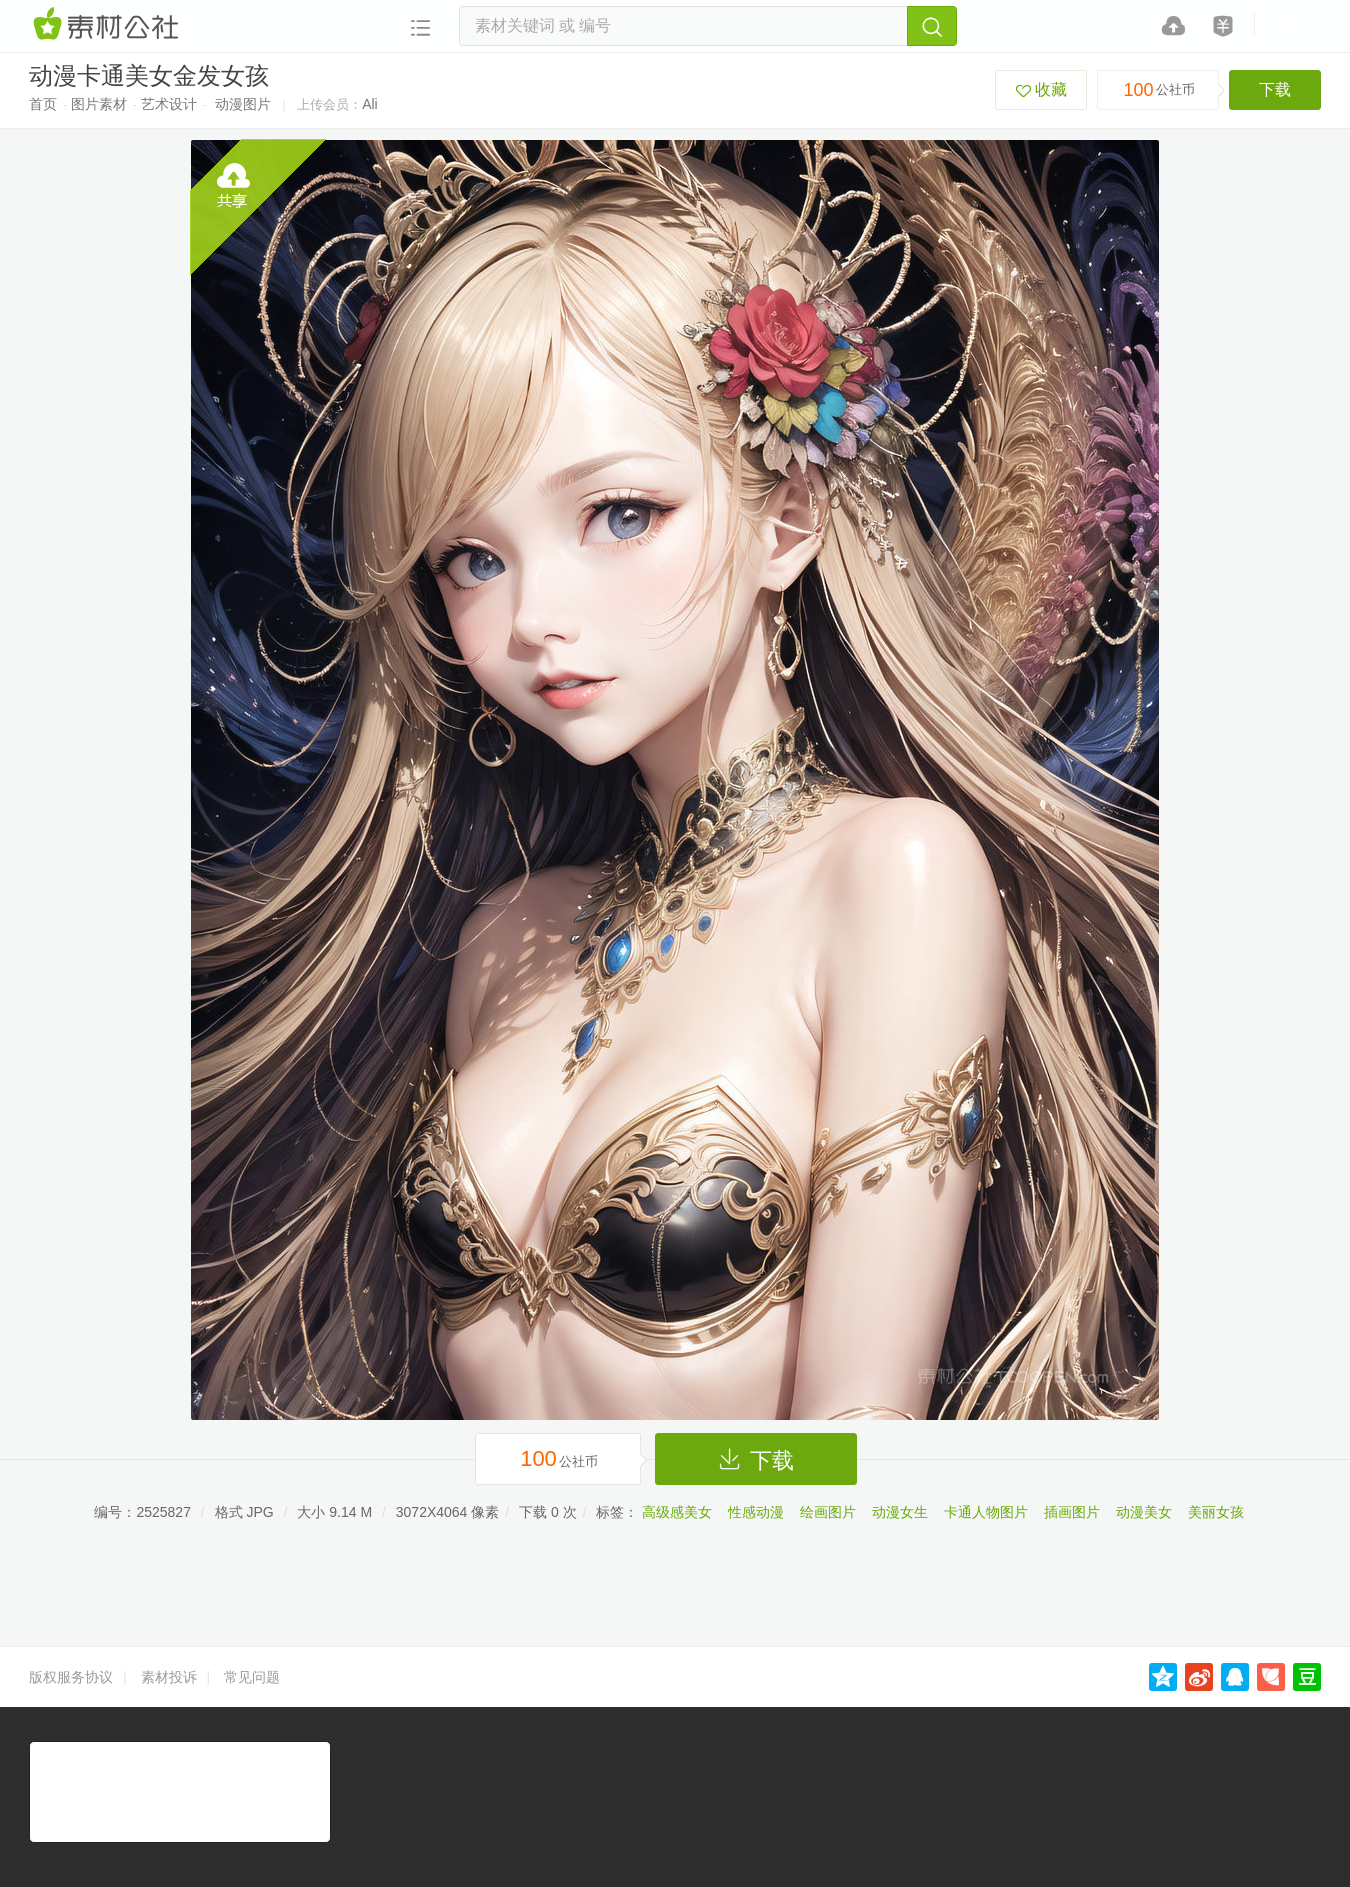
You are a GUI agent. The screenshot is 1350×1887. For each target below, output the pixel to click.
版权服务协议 (71, 1677)
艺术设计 (169, 104)
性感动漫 (756, 1512)
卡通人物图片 (986, 1512)
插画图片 (1072, 1512)
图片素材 (99, 104)
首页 (43, 104)
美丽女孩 (1216, 1512)
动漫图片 (243, 104)
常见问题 (252, 1677)
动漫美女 (1144, 1512)
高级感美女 (677, 1512)
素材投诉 (169, 1677)
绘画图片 (828, 1512)
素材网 (109, 25)
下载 (1275, 89)
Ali (370, 104)
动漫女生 (900, 1512)
